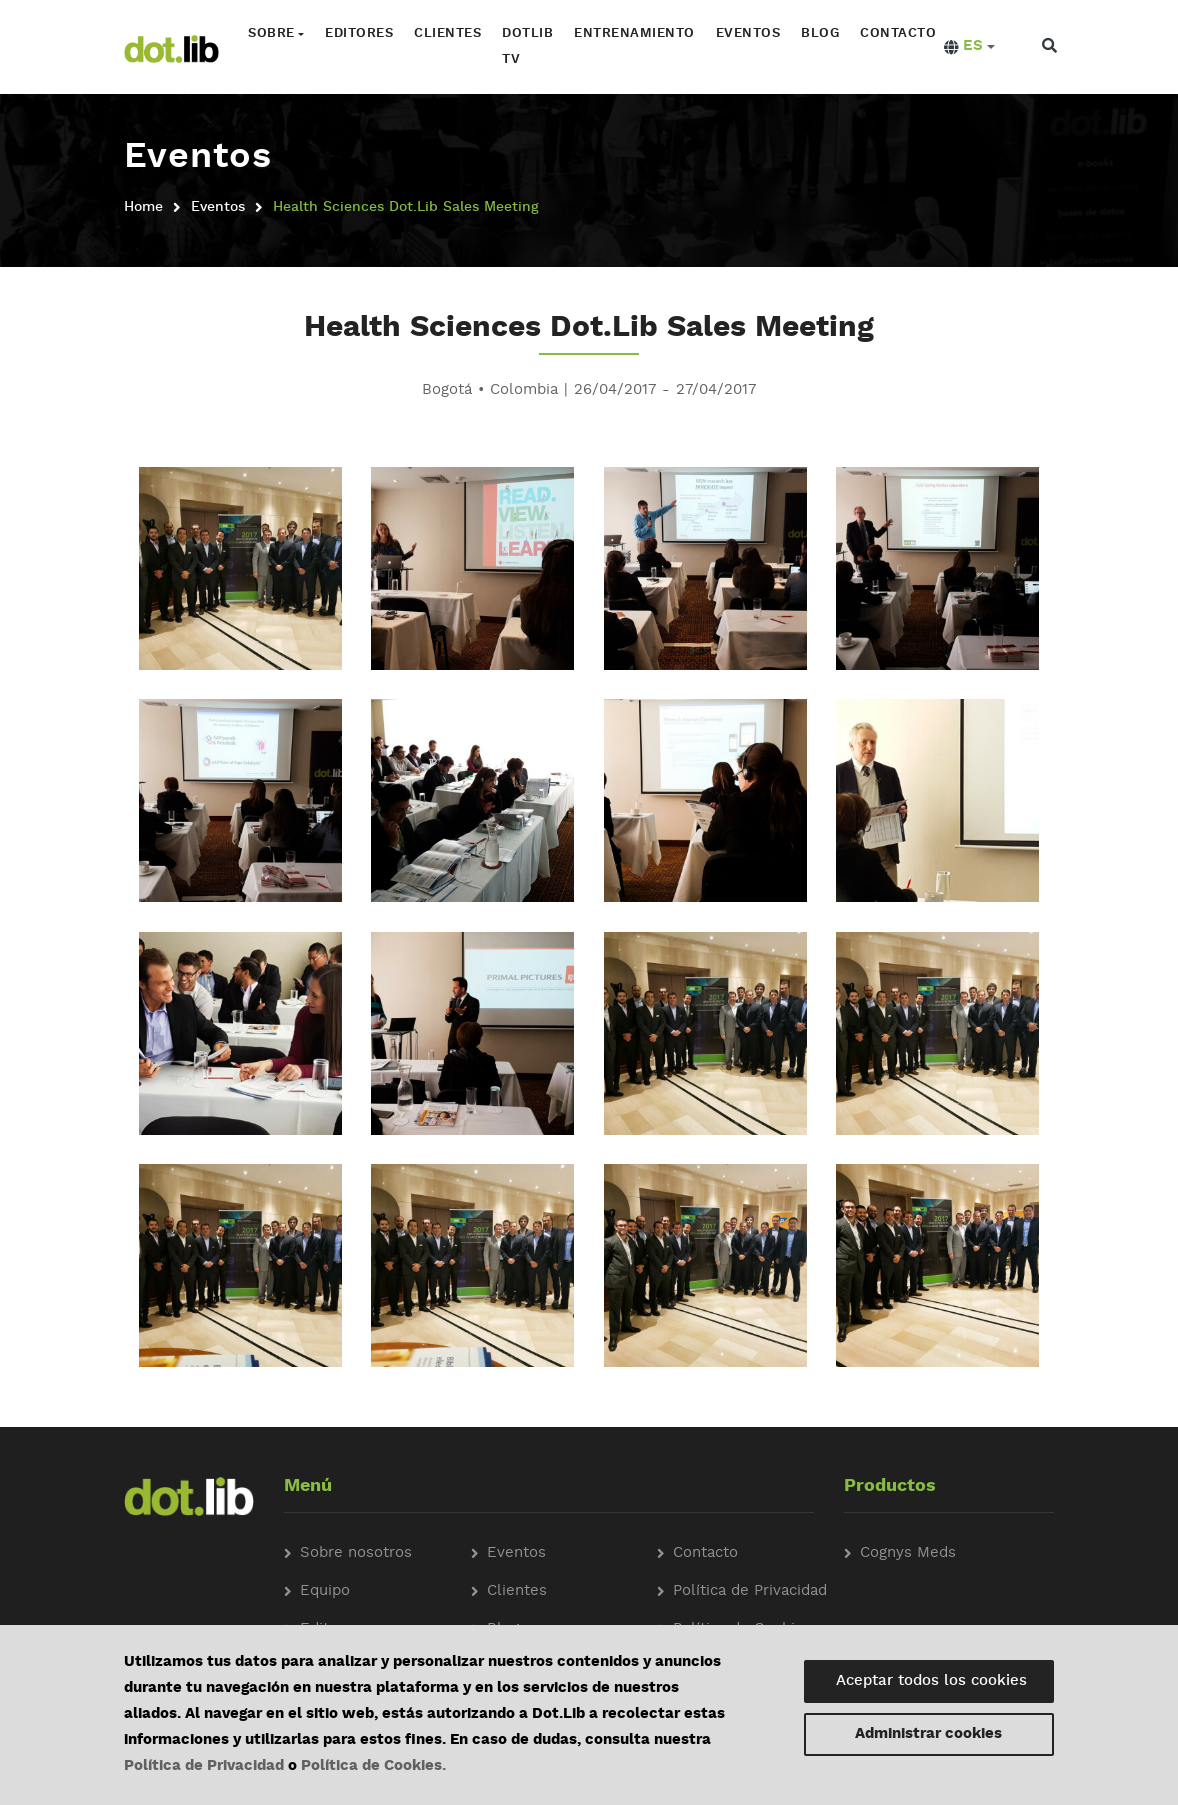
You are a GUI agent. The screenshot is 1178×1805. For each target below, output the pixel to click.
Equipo (325, 1591)
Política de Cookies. (373, 1766)
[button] (969, 47)
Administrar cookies (928, 1734)
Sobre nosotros (356, 1553)
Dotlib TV (527, 46)
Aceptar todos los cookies (931, 1681)
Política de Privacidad (204, 1766)
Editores (359, 33)
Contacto (898, 33)
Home (143, 207)
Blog (820, 33)
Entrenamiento (634, 33)
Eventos (748, 33)
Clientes (447, 33)
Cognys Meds (908, 1553)
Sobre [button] (271, 33)
